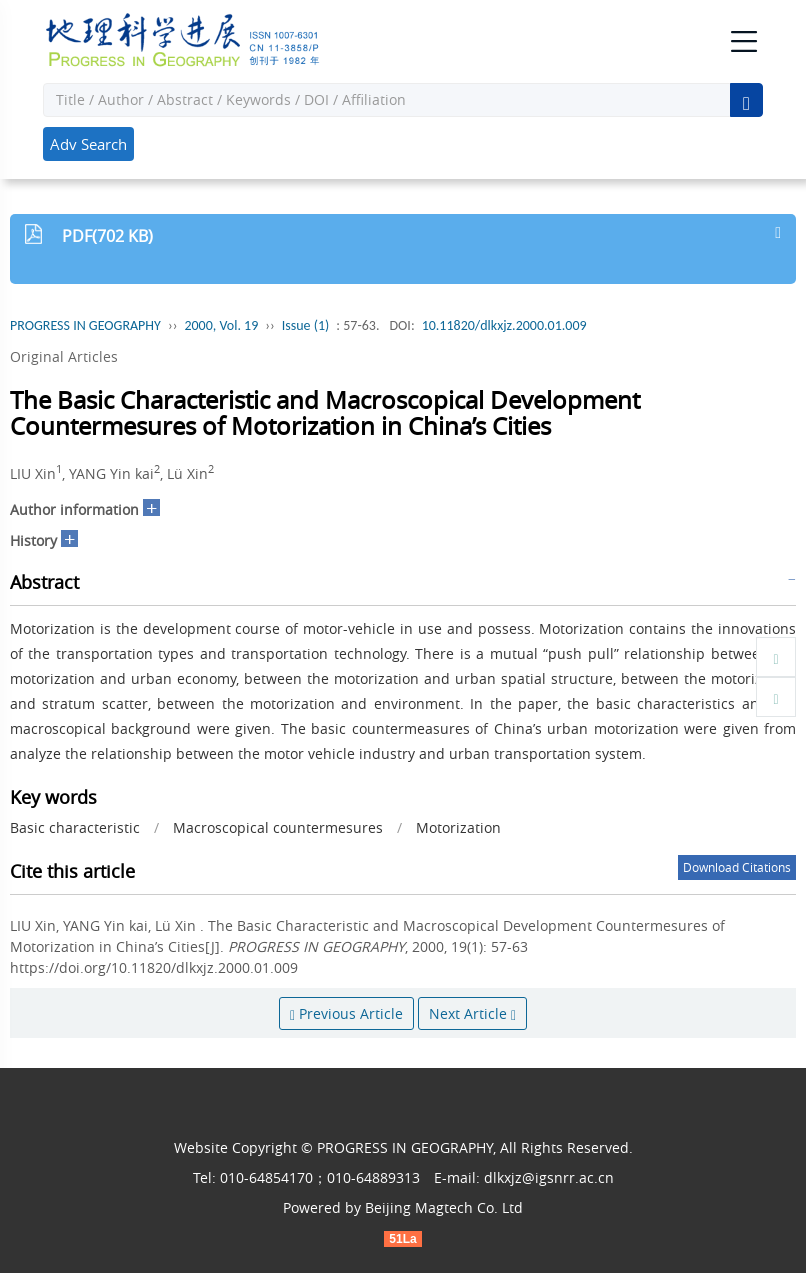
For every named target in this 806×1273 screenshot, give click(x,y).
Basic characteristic (75, 827)
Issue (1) (306, 325)
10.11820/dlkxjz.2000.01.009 (504, 325)
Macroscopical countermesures (278, 827)
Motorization (458, 827)
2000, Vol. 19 (221, 325)
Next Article (472, 1013)
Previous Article (346, 1013)
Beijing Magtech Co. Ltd (444, 1207)
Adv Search (88, 144)
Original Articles (64, 356)
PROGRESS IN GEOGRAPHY (85, 325)
